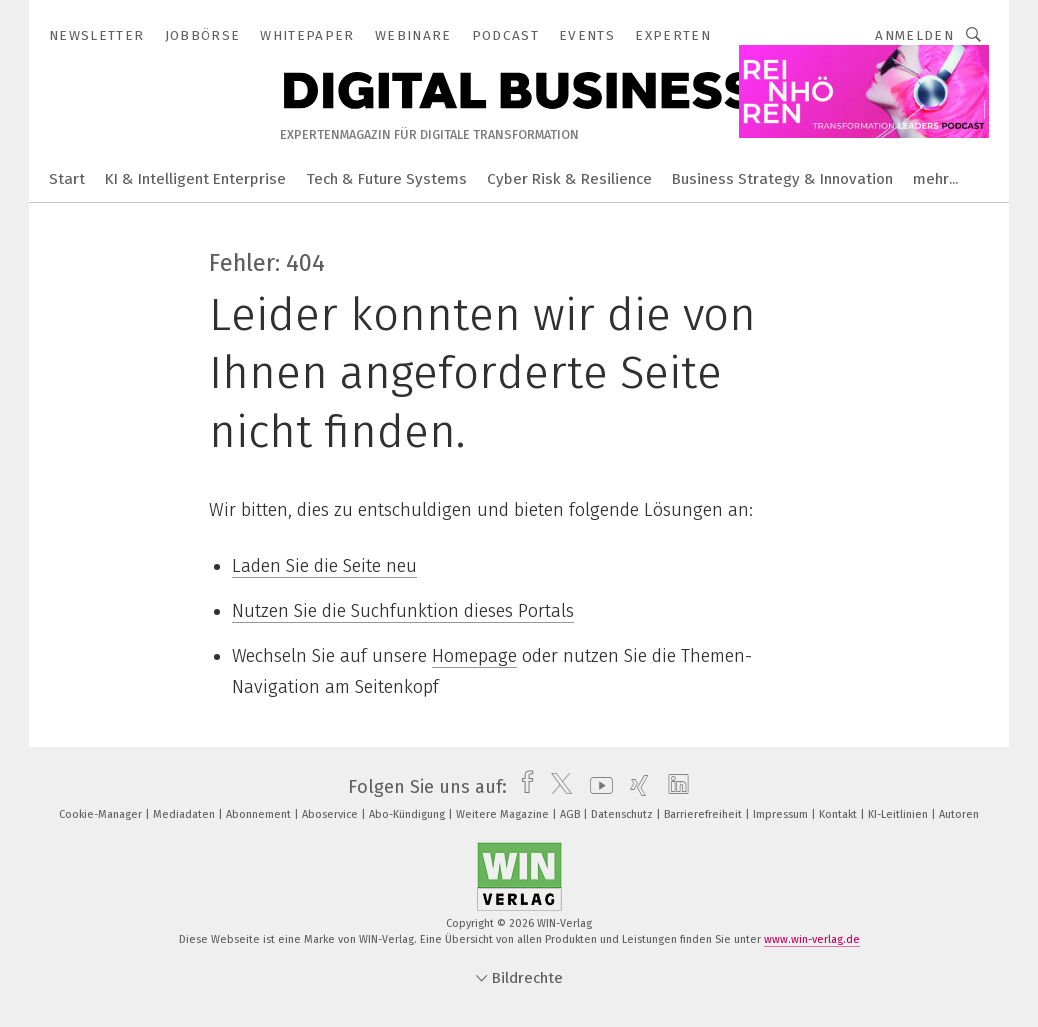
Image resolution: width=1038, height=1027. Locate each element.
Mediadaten (185, 814)
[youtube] (596, 787)
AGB (571, 814)
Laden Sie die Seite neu (324, 566)
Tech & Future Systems (386, 179)
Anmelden (914, 35)
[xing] (634, 787)
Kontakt (839, 814)
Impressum (782, 814)
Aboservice (331, 814)
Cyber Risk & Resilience (569, 179)
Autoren (959, 814)
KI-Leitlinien (899, 814)
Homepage (474, 656)
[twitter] (556, 787)
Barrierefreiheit (704, 814)
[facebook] (522, 787)
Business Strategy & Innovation (782, 179)
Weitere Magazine (504, 814)
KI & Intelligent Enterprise (195, 179)
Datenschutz (623, 814)
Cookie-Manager (102, 814)
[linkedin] (673, 787)
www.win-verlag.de (812, 939)
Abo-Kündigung (408, 814)
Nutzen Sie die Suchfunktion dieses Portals (403, 611)
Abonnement (260, 814)
